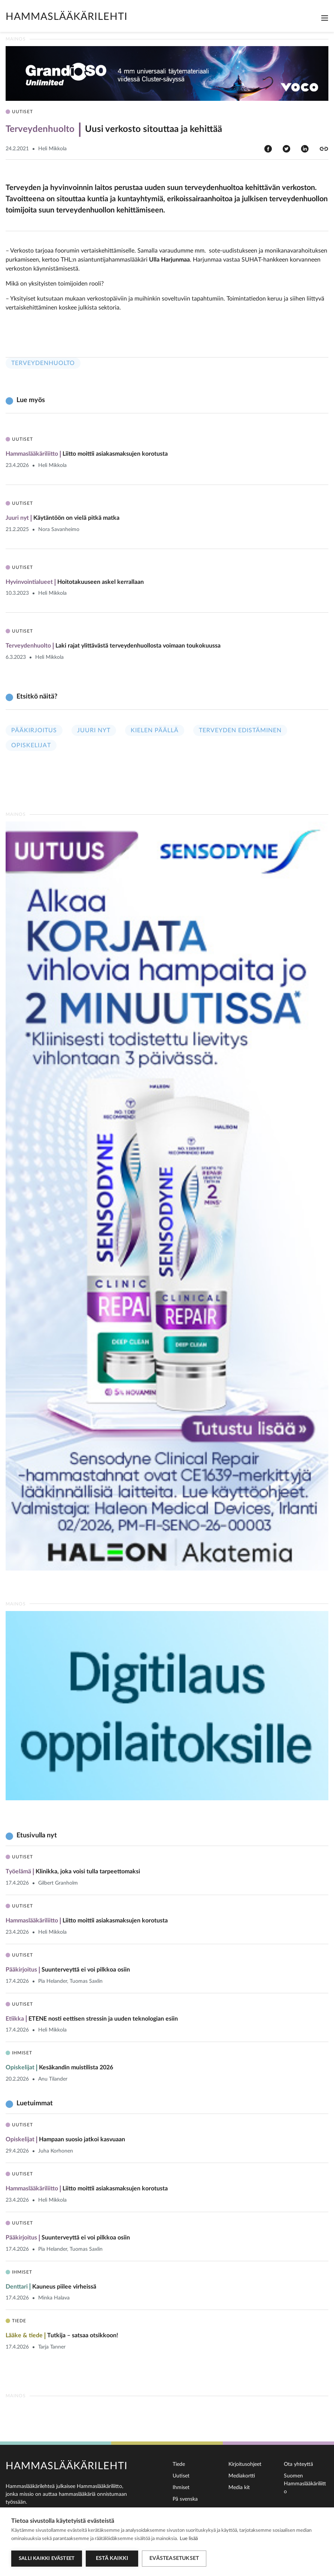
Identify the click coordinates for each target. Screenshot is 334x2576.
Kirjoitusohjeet (244, 2464)
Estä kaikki (112, 2558)
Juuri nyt (93, 730)
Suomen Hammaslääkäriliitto (305, 2483)
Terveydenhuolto (43, 363)
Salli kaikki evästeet (47, 2558)
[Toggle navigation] (324, 18)
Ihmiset (181, 2487)
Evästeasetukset (174, 2558)
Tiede (179, 2464)
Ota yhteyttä (298, 2464)
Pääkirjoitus (34, 730)
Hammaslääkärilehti (67, 17)
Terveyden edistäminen (240, 730)
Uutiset (181, 2476)
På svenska (185, 2499)
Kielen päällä (155, 730)
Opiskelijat (31, 745)
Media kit (239, 2487)
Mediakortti (241, 2476)
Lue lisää (189, 2538)
